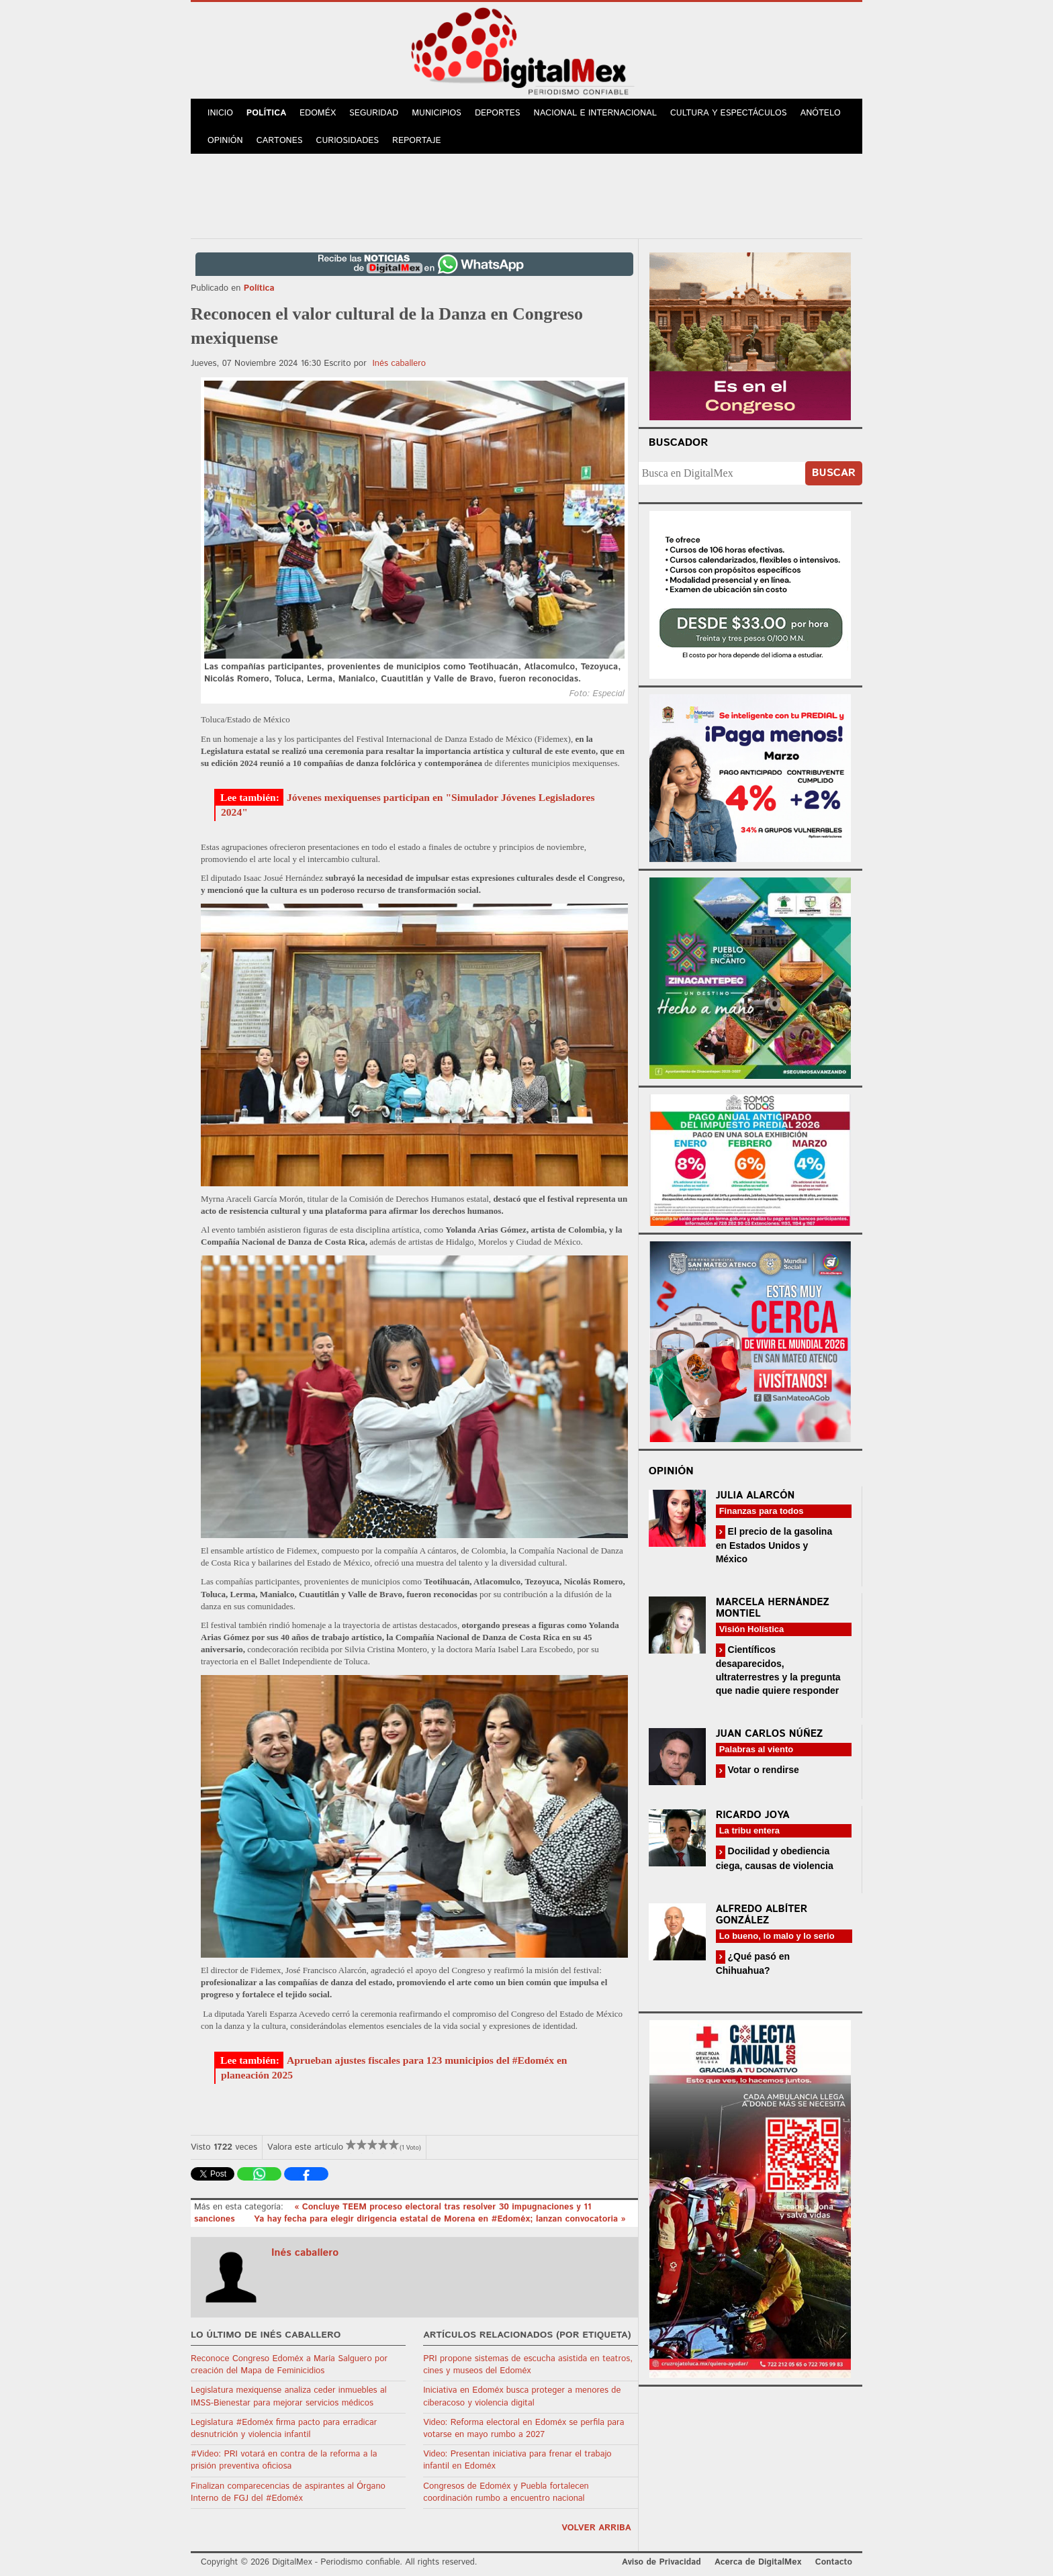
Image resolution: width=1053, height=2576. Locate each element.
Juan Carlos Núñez (769, 1734)
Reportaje (416, 140)
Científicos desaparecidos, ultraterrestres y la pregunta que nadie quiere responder (778, 1670)
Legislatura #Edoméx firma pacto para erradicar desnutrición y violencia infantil (284, 2428)
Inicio (220, 113)
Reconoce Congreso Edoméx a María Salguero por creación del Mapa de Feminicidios (289, 2364)
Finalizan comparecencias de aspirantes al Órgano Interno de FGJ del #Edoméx (288, 2492)
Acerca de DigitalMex (758, 2562)
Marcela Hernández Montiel (772, 1608)
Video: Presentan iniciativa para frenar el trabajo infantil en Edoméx (517, 2460)
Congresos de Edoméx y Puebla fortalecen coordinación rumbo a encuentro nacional (506, 2492)
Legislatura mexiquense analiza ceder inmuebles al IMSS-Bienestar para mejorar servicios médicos (289, 2396)
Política (266, 113)
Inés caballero (399, 363)
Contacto (833, 2562)
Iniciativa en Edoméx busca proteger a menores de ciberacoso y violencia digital (522, 2396)
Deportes (497, 113)
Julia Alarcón (755, 1495)
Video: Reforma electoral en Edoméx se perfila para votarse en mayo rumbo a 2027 (523, 2428)
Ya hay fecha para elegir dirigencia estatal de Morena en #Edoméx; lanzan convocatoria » (439, 2219)
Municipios (436, 113)
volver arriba (596, 2528)
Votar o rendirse (762, 1769)
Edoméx (318, 113)
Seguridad (373, 113)
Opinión (225, 140)
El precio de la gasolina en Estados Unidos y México (774, 1545)
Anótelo (820, 113)
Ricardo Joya (753, 1815)
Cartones (280, 140)
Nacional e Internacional (595, 113)
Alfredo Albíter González (762, 1914)
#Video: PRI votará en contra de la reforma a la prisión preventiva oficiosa (284, 2460)
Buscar (834, 473)
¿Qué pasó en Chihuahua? (753, 1963)
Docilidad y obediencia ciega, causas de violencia (774, 1858)
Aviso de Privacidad (661, 2562)
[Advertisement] (526, 194)
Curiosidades (347, 140)
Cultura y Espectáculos (728, 113)
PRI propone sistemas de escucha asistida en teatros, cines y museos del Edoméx (528, 2364)
